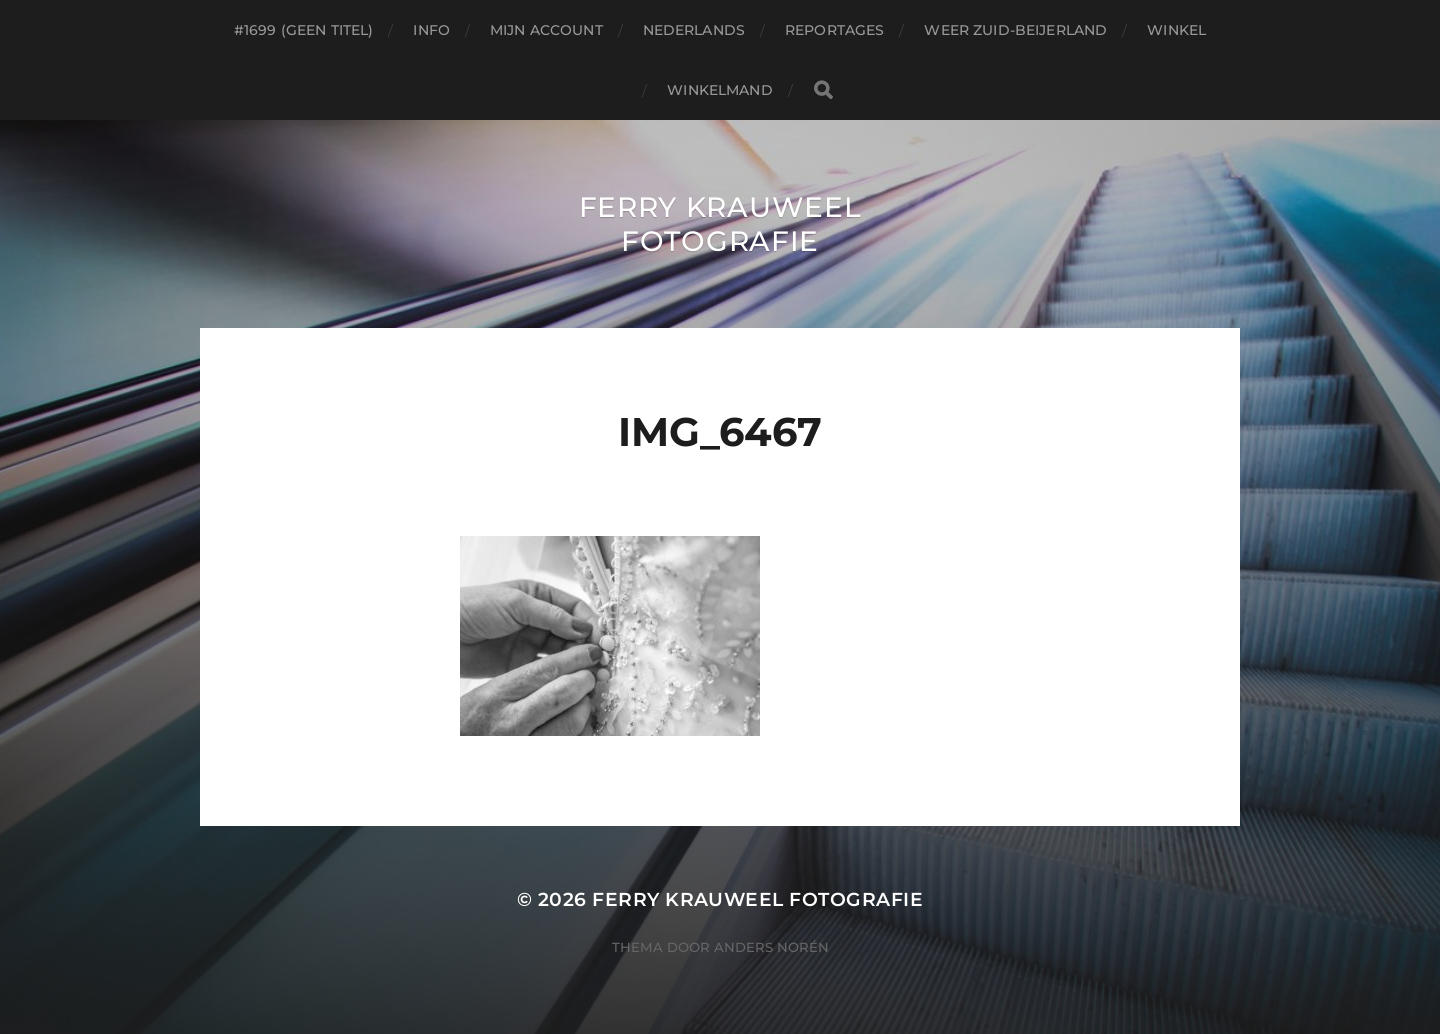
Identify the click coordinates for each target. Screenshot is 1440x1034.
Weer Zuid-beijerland (1015, 30)
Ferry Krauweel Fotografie (720, 224)
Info (431, 30)
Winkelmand (719, 90)
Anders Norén (771, 947)
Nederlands (694, 30)
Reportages (834, 30)
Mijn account (546, 30)
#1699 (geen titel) (304, 30)
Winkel (1176, 30)
